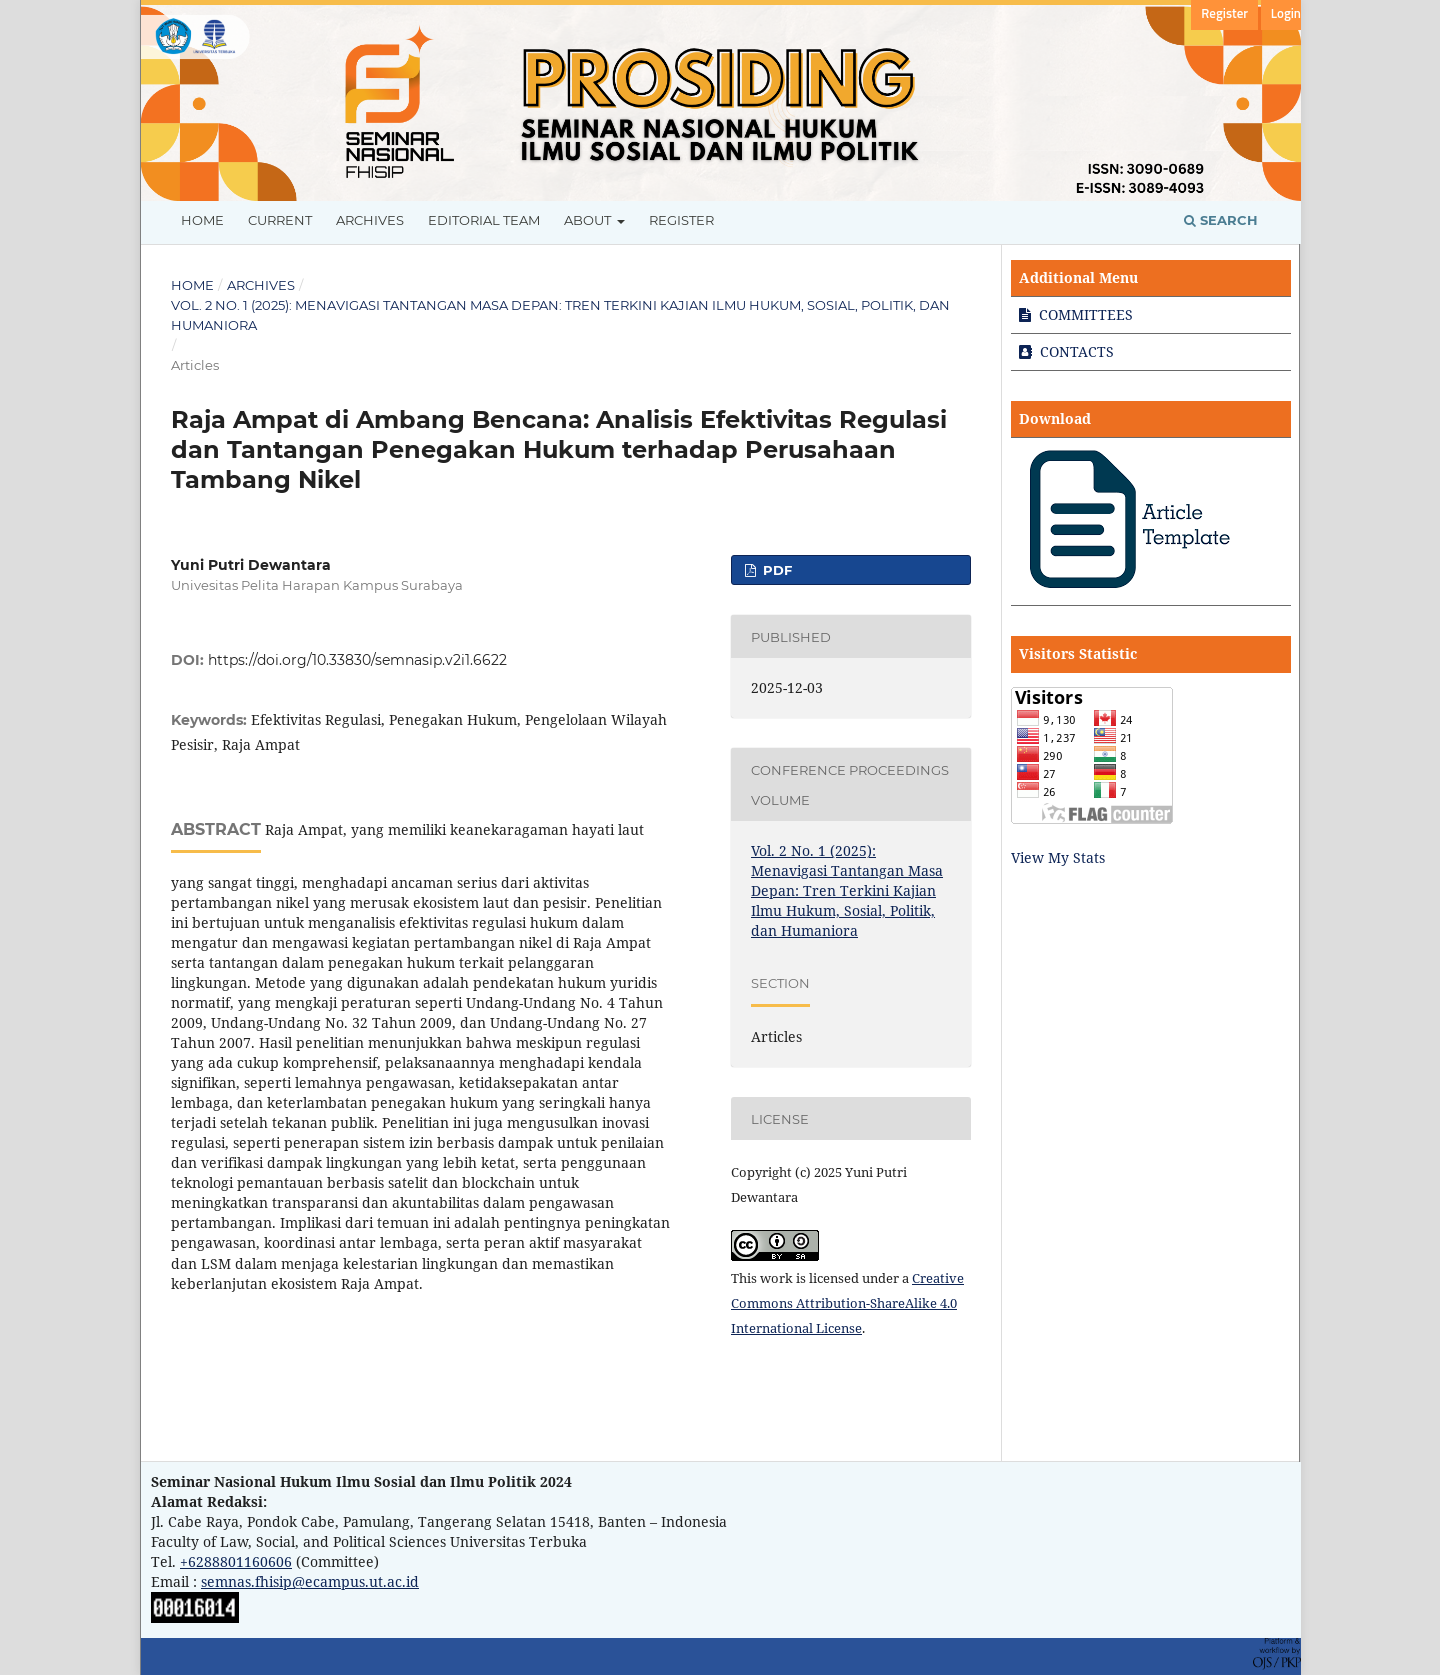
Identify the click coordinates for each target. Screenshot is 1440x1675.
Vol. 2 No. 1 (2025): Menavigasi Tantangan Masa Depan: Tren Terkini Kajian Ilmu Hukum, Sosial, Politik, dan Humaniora (560, 315)
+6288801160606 (236, 1561)
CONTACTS (1066, 351)
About (589, 220)
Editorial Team (484, 220)
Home (202, 220)
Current (280, 220)
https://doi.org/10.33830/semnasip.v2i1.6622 (357, 660)
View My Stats (1058, 857)
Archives (370, 220)
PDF (775, 570)
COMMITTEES (1076, 314)
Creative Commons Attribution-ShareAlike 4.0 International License (847, 1303)
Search (1221, 220)
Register (681, 220)
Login (1286, 14)
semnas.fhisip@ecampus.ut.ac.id (310, 1581)
